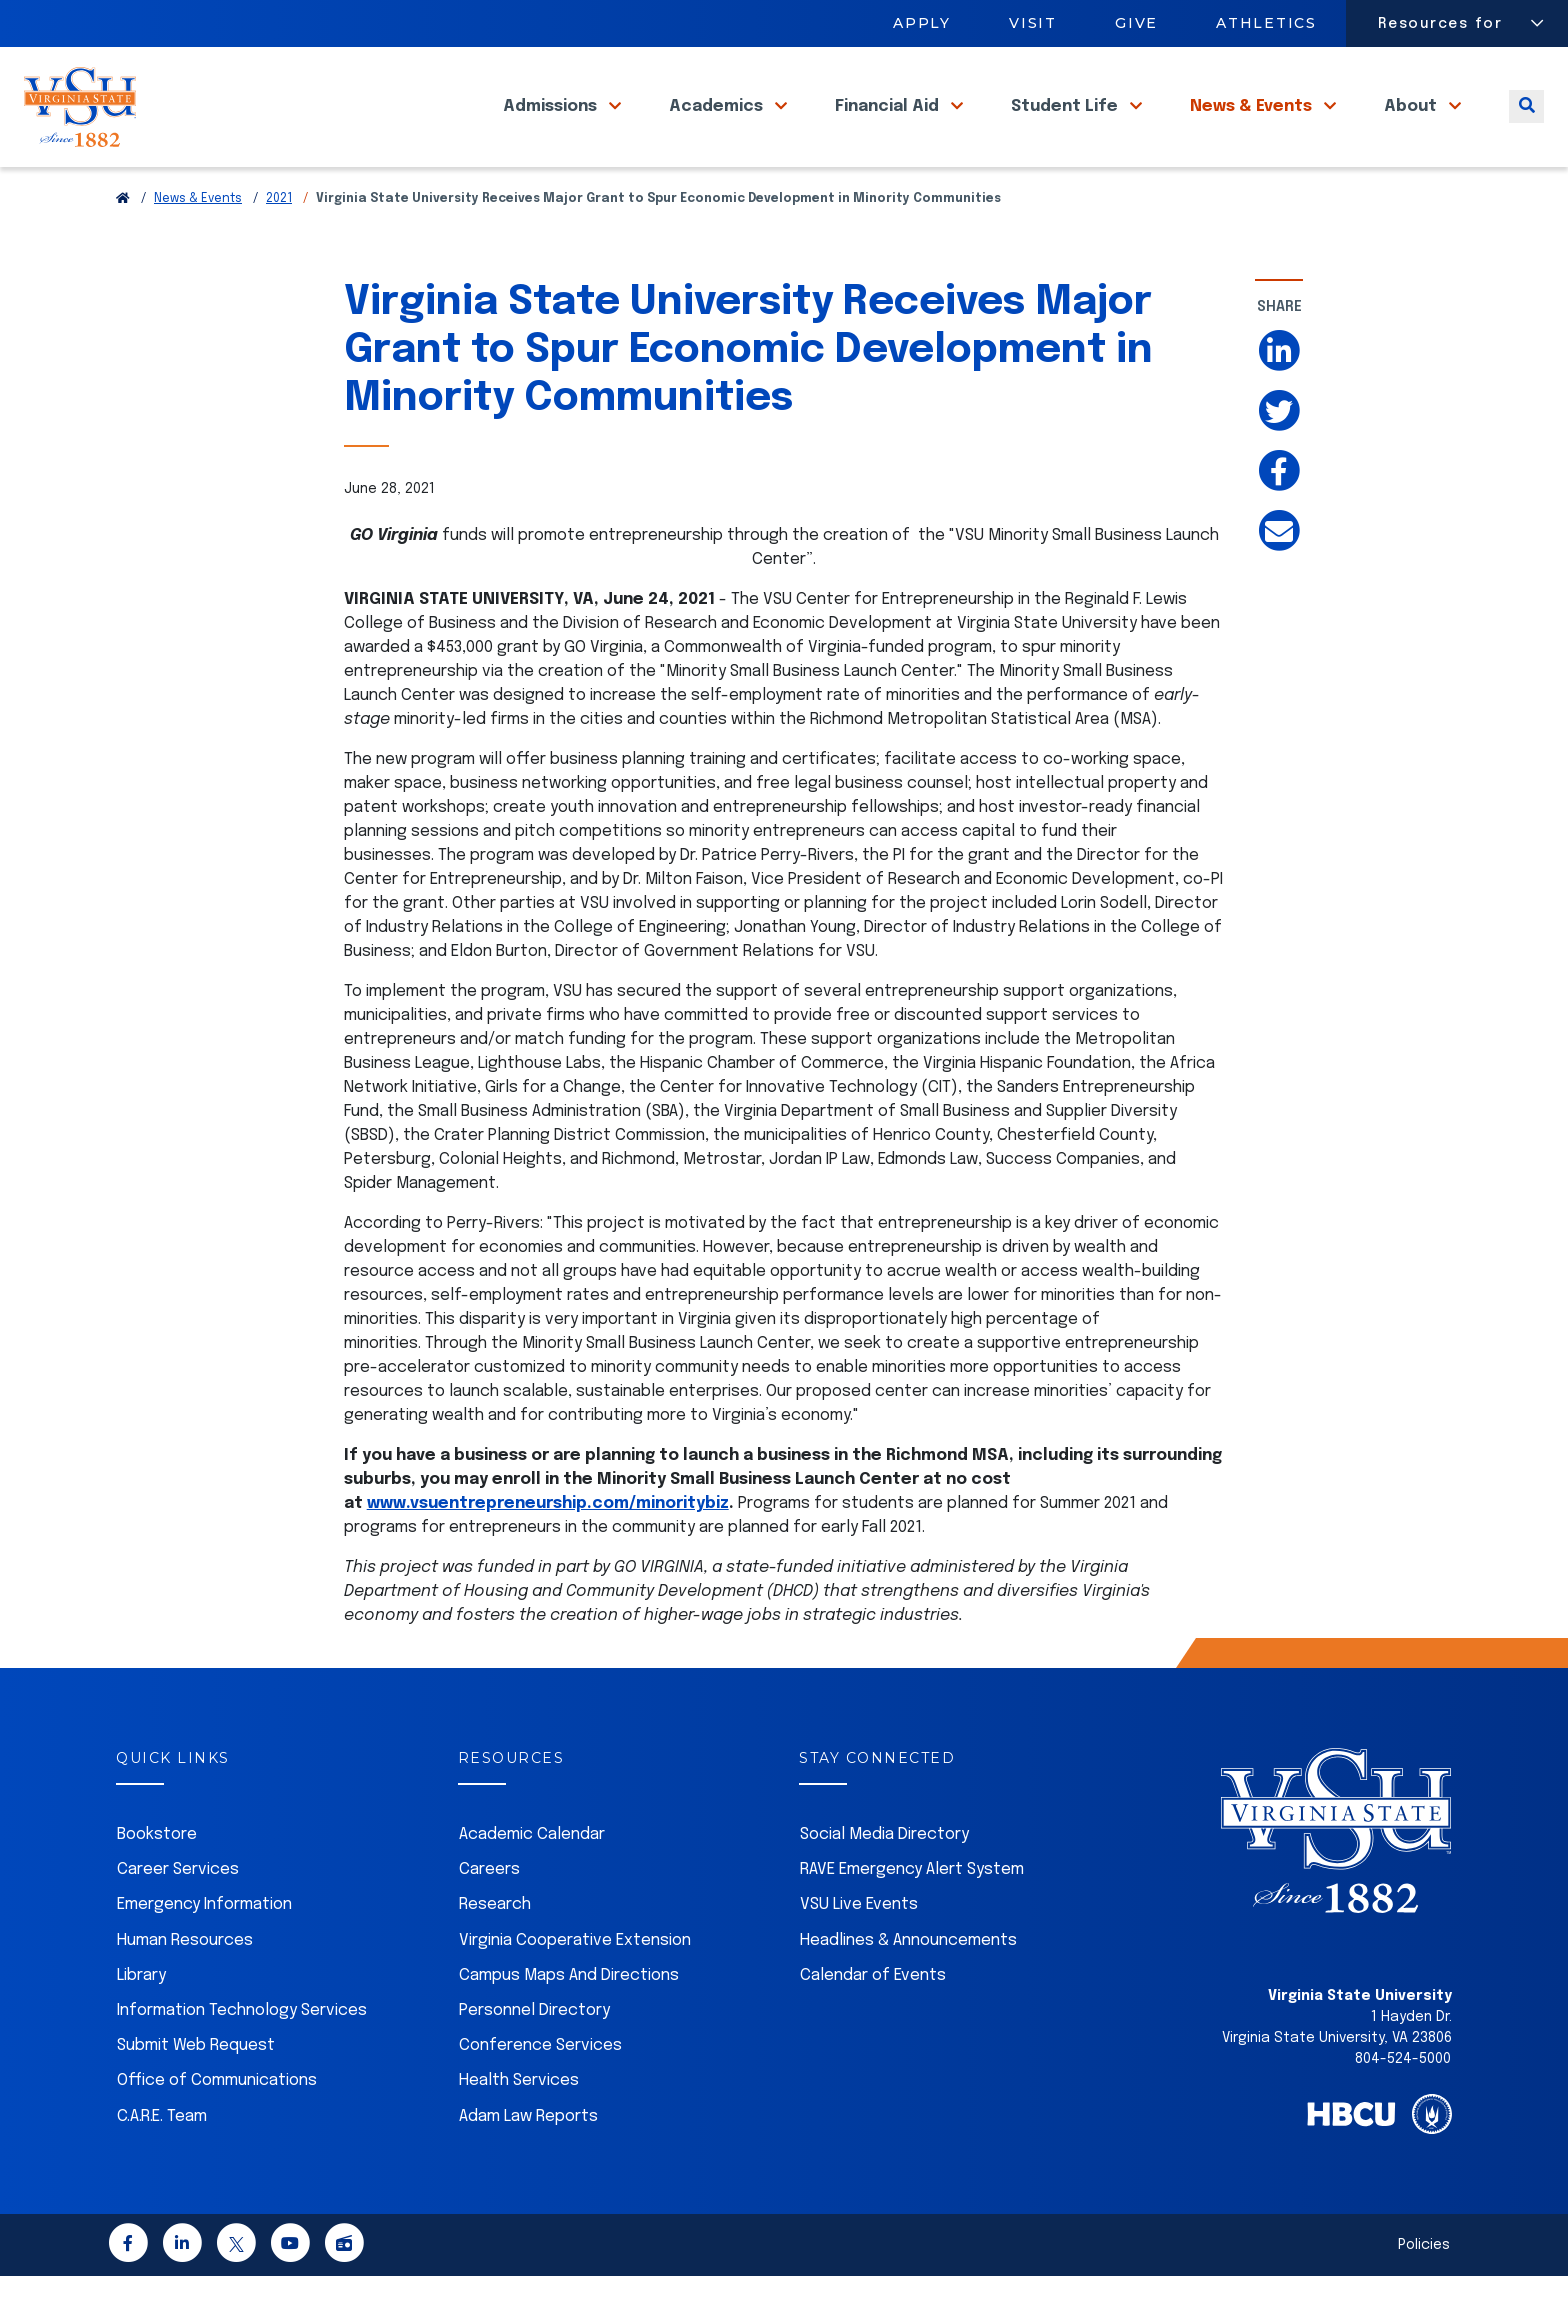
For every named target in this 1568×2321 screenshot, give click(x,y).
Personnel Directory (534, 2055)
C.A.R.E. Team (162, 2161)
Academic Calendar (532, 1879)
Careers (489, 1914)
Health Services (519, 2125)
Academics (718, 129)
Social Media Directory (884, 1879)
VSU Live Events (859, 1949)
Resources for (1440, 24)
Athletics (1267, 23)
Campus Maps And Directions (569, 2020)
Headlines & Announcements (908, 1985)
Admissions (552, 129)
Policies (1424, 2290)
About (1412, 129)
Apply (922, 23)
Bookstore (157, 1879)
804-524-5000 (1403, 2104)
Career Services (178, 1914)
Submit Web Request (196, 2090)
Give (1136, 23)
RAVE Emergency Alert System (912, 1914)
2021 (279, 244)
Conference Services (540, 2090)
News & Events (1253, 129)
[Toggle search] (1526, 129)
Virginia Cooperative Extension (575, 1985)
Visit (1033, 23)
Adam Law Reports (528, 2161)
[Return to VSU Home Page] (123, 244)
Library (141, 2020)
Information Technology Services (242, 2055)
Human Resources (185, 1985)
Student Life (1066, 129)
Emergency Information (204, 1949)
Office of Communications (217, 2125)
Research (495, 1949)
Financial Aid (889, 129)
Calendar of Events (873, 2020)
